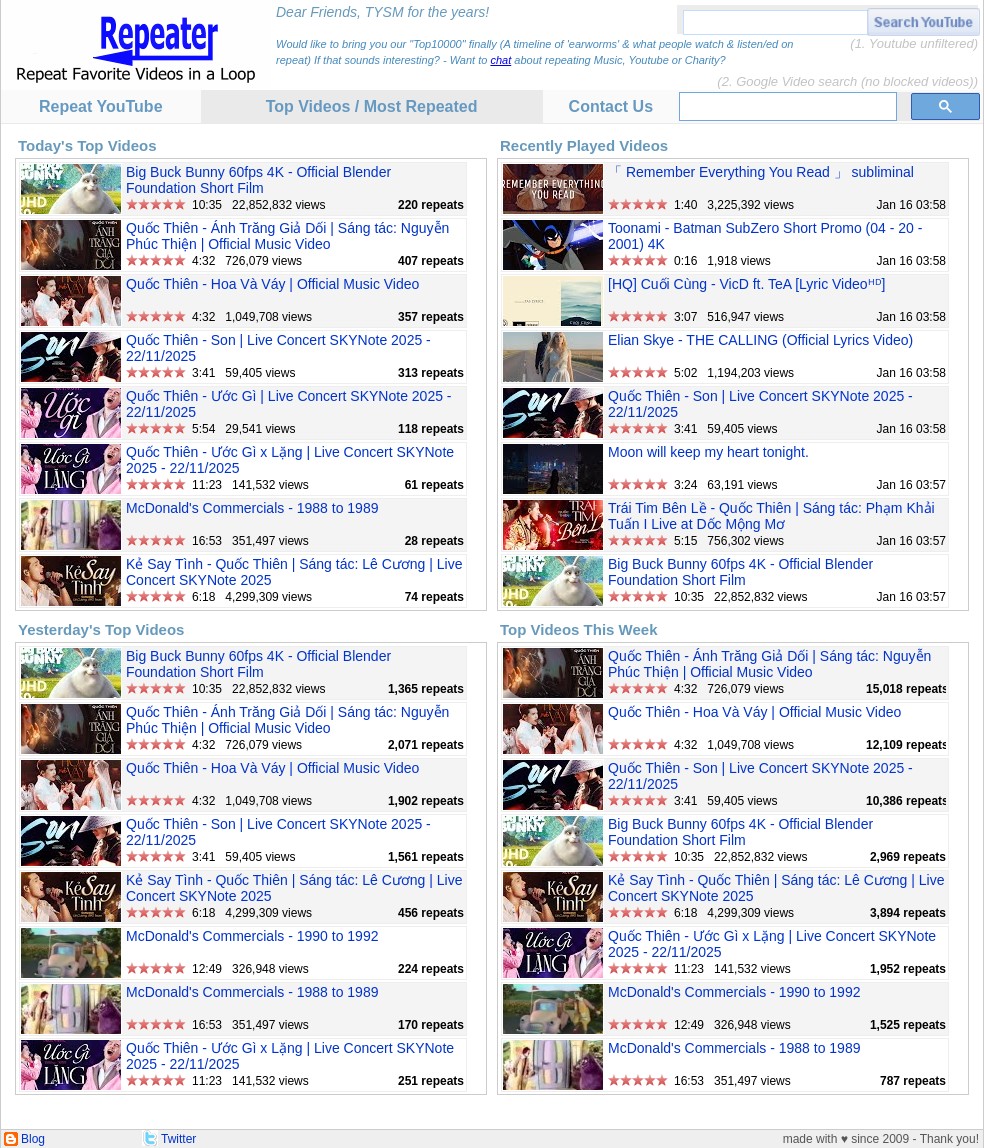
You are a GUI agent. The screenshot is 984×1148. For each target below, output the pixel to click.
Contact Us (611, 106)
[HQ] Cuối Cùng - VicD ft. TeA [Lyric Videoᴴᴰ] (746, 284)
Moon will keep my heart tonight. (708, 452)
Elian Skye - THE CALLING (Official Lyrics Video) (760, 340)
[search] (786, 107)
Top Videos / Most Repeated (372, 106)
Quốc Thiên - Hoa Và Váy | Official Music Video (272, 284)
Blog (33, 1139)
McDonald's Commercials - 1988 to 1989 (252, 508)
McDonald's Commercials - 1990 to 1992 (252, 936)
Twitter (178, 1139)
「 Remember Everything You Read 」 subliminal (761, 172)
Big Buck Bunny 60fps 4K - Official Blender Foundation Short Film (258, 180)
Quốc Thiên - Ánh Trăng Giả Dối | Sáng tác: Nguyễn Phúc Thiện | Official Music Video (287, 236)
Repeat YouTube (101, 106)
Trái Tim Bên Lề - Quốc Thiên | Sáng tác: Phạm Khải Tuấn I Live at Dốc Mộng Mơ (771, 516)
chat (500, 60)
